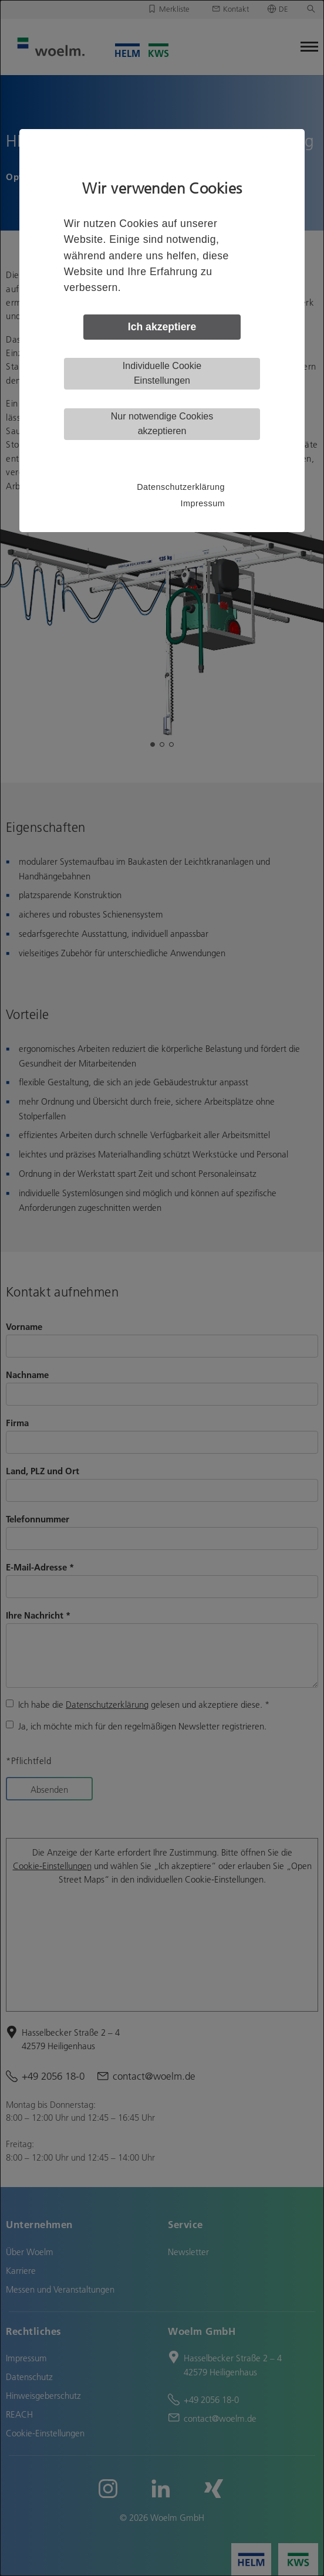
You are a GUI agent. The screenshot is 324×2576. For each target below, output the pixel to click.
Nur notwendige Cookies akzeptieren (162, 423)
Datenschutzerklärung (181, 487)
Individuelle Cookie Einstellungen (162, 373)
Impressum (202, 503)
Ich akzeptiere (162, 327)
